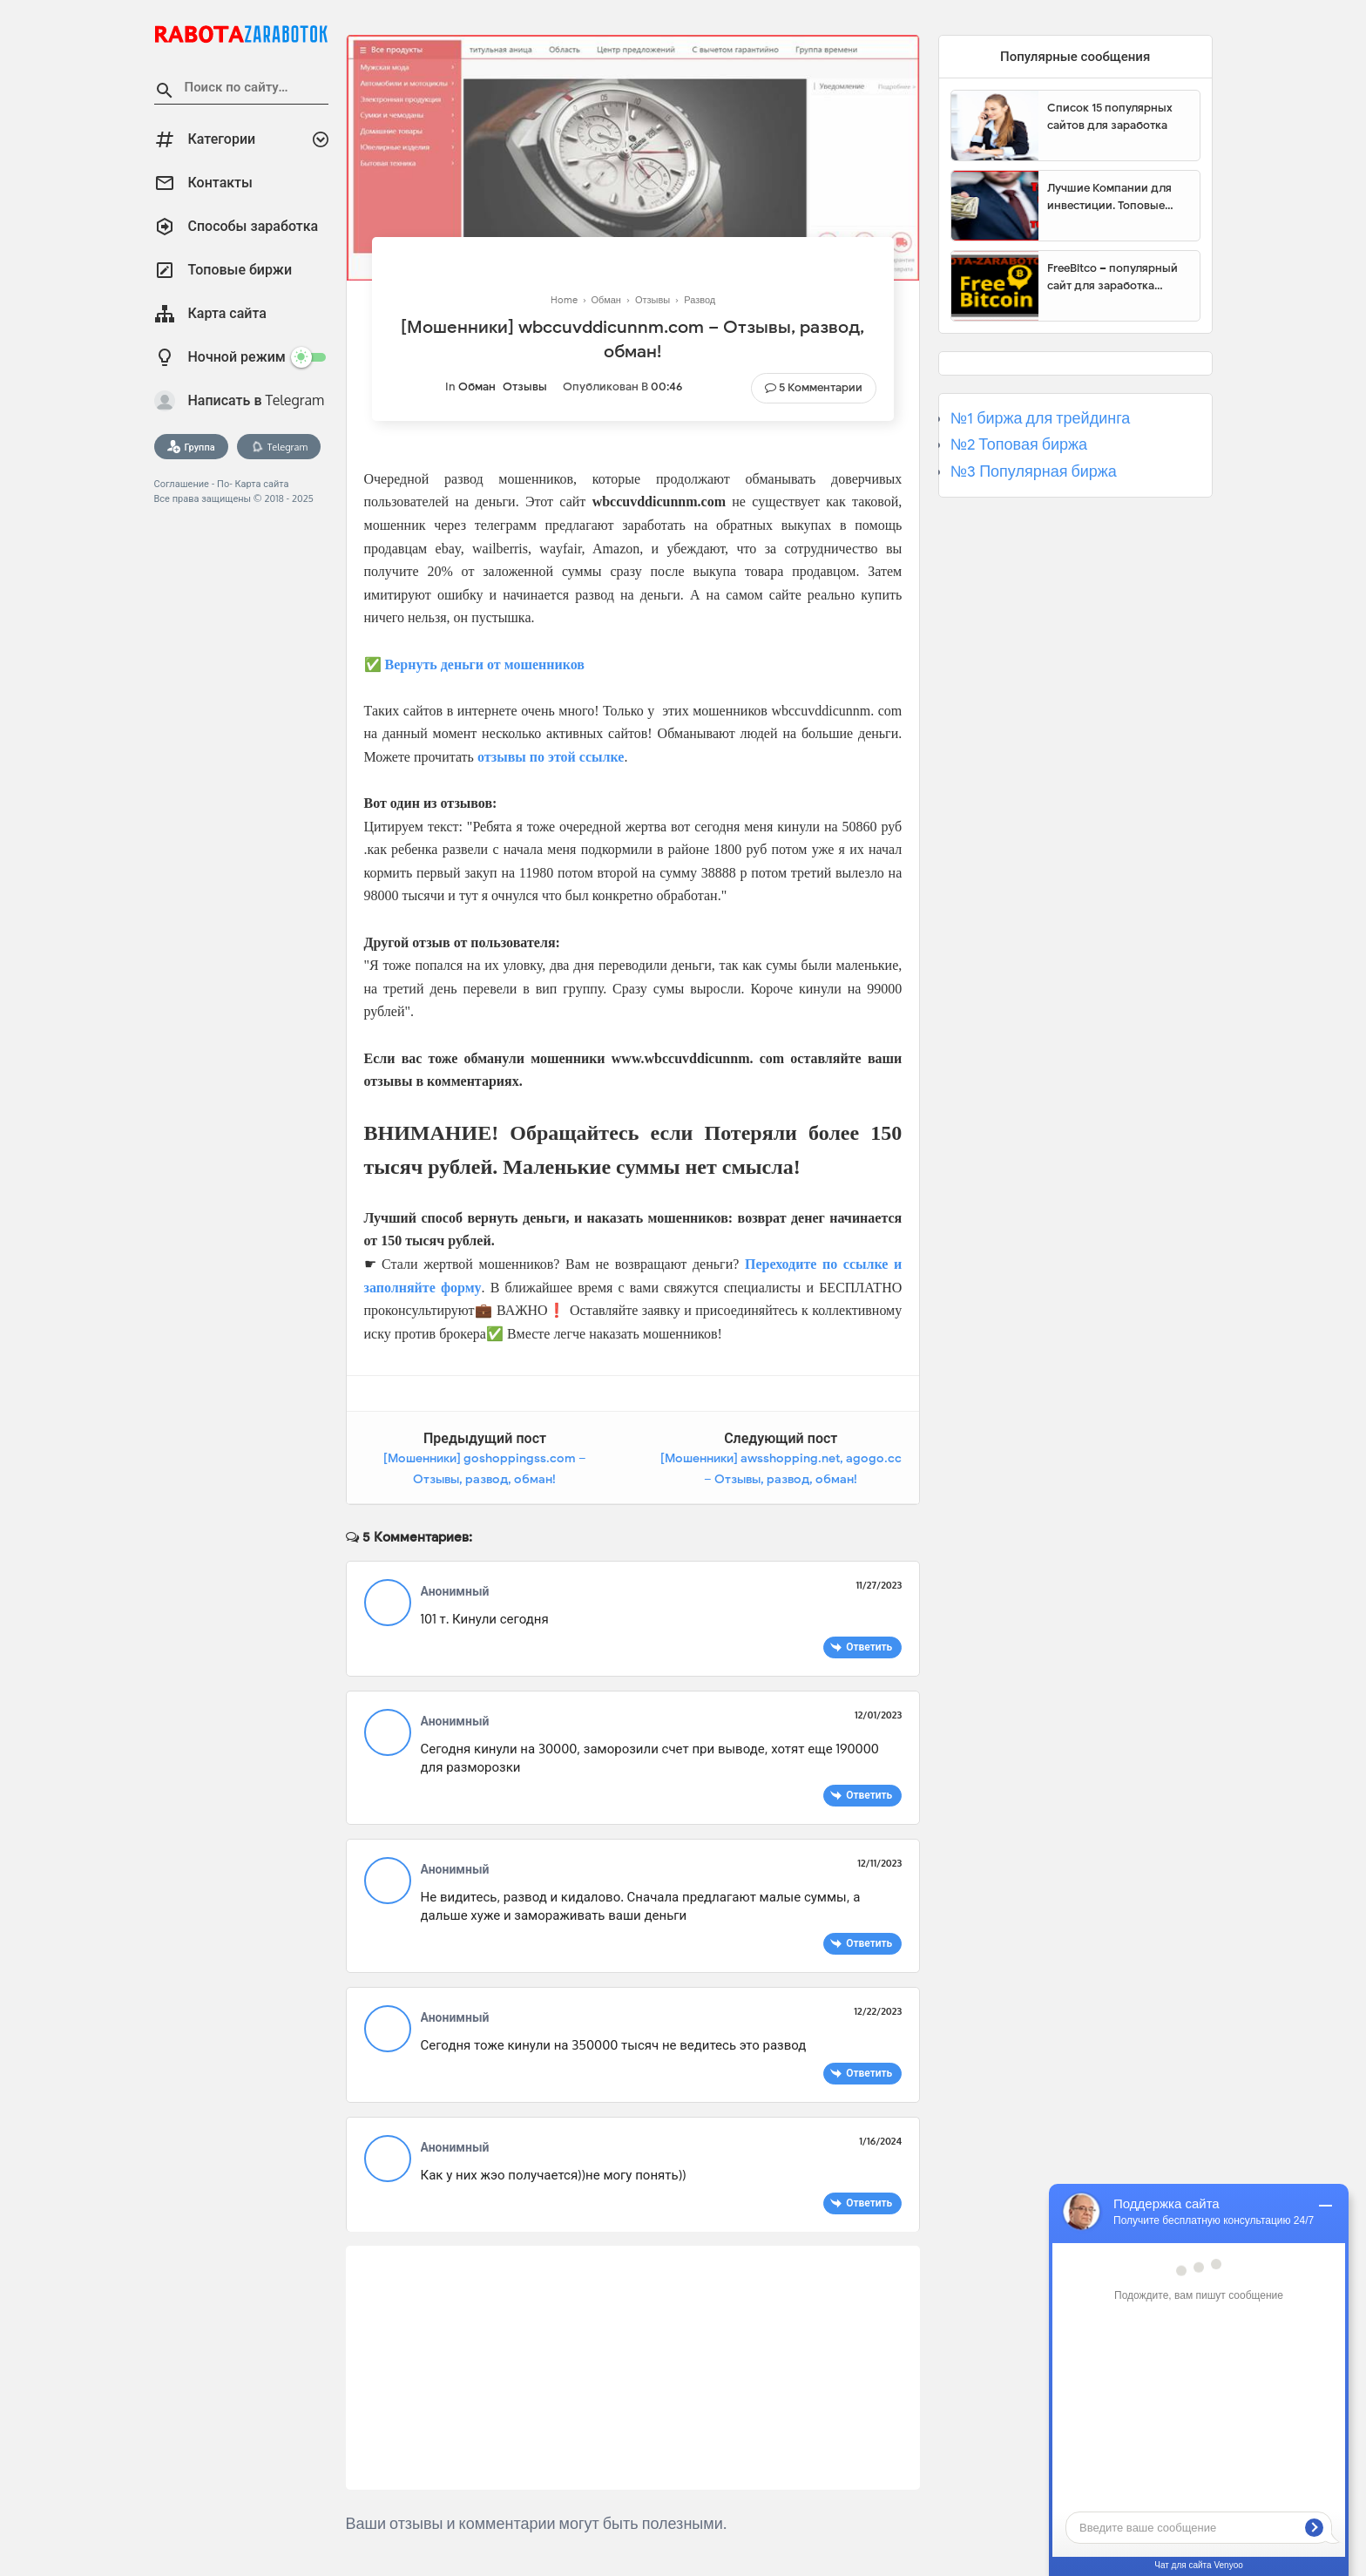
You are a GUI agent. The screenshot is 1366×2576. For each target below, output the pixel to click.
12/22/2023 (878, 2011)
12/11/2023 (879, 1863)
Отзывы (525, 386)
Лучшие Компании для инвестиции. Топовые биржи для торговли (1109, 197)
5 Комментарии (820, 387)
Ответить (869, 1646)
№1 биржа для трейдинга (1040, 418)
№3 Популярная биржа (1033, 471)
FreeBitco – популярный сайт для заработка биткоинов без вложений (1117, 277)
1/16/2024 (880, 2141)
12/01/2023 (878, 1715)
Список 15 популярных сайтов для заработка (1110, 116)
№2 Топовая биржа (1018, 444)
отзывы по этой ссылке (551, 756)
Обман (477, 386)
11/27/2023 (878, 1585)
